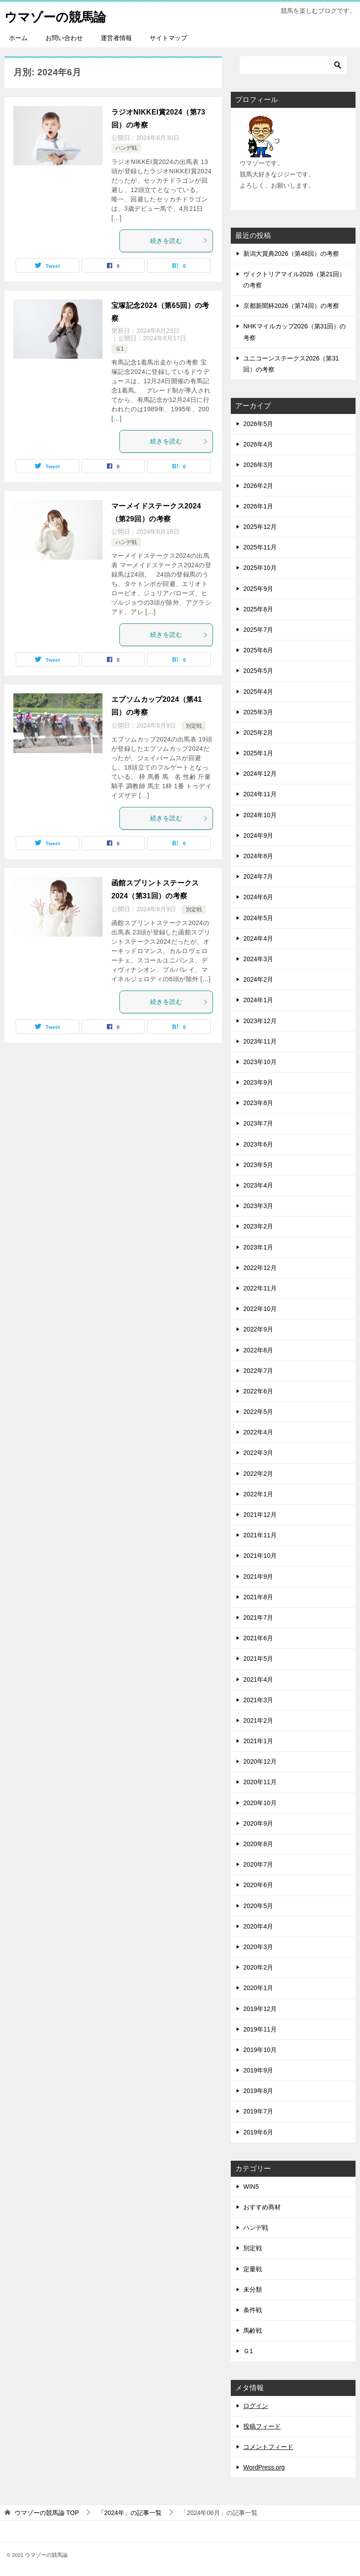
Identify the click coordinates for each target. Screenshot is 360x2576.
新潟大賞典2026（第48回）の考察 (291, 253)
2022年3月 (258, 1452)
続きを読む (179, 240)
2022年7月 (258, 1370)
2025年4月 (258, 691)
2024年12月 (260, 773)
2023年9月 (258, 1082)
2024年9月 (258, 835)
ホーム (18, 37)
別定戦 (194, 726)
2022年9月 (258, 1329)
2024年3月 (258, 958)
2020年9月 (258, 1823)
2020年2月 (258, 1967)
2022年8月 (258, 1350)
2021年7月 (258, 1617)
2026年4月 (258, 444)
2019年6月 (258, 2132)
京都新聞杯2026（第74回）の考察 (291, 305)
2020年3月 (258, 1946)
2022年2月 (258, 1473)
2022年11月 (260, 1288)
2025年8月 (258, 609)
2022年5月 (258, 1411)
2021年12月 (260, 1514)
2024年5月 (258, 917)
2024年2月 (258, 979)
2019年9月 (258, 2070)
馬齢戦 (252, 2330)
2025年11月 (260, 547)
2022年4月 (258, 1432)
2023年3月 (258, 1205)
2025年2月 (258, 732)
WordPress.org (264, 2467)
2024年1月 (258, 999)
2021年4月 (258, 1679)
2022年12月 (260, 1267)
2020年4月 (258, 1926)
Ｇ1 (119, 349)
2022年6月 (258, 1391)
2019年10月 (260, 2049)
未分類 (252, 2289)
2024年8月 (258, 856)
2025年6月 (258, 650)
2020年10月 (260, 1802)
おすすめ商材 (262, 2207)
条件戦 (252, 2310)
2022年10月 (260, 1308)
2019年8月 (258, 2090)
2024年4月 (258, 938)
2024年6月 (258, 897)
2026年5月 (258, 423)
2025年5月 (258, 670)
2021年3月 (258, 1700)
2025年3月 (258, 712)
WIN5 (251, 2186)
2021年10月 (260, 1555)
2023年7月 (258, 1123)
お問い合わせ (64, 37)
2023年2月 (258, 1226)
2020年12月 (260, 1761)
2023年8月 (258, 1102)
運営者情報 (116, 37)
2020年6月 (258, 1884)
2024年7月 (258, 876)
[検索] (293, 65)
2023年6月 (258, 1144)
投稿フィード (262, 2426)
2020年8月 (258, 1843)
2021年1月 (258, 1741)
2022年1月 (258, 1494)
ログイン (255, 2405)
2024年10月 (260, 815)
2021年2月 (258, 1720)
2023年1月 (258, 1247)
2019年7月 (258, 2111)
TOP (47, 2512)
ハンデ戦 (126, 148)
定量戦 (252, 2269)
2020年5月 (258, 1905)
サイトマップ (168, 37)
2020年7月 (258, 1864)
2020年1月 (258, 1987)
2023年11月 (260, 1041)
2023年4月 (258, 1185)
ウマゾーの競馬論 (58, 15)
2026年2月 (258, 485)
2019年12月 (260, 2008)
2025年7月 (258, 629)
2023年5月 (258, 1164)
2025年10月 (260, 567)
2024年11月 (260, 794)
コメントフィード (268, 2446)
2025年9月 (258, 588)
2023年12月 (260, 1020)
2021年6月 (258, 1638)
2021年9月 (258, 1576)
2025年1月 (258, 753)
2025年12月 (260, 526)
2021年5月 (258, 1658)
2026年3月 (258, 464)
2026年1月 (258, 506)
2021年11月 (260, 1535)
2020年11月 (260, 1782)
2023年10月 (260, 1061)
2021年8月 (258, 1597)
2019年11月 (260, 2029)
